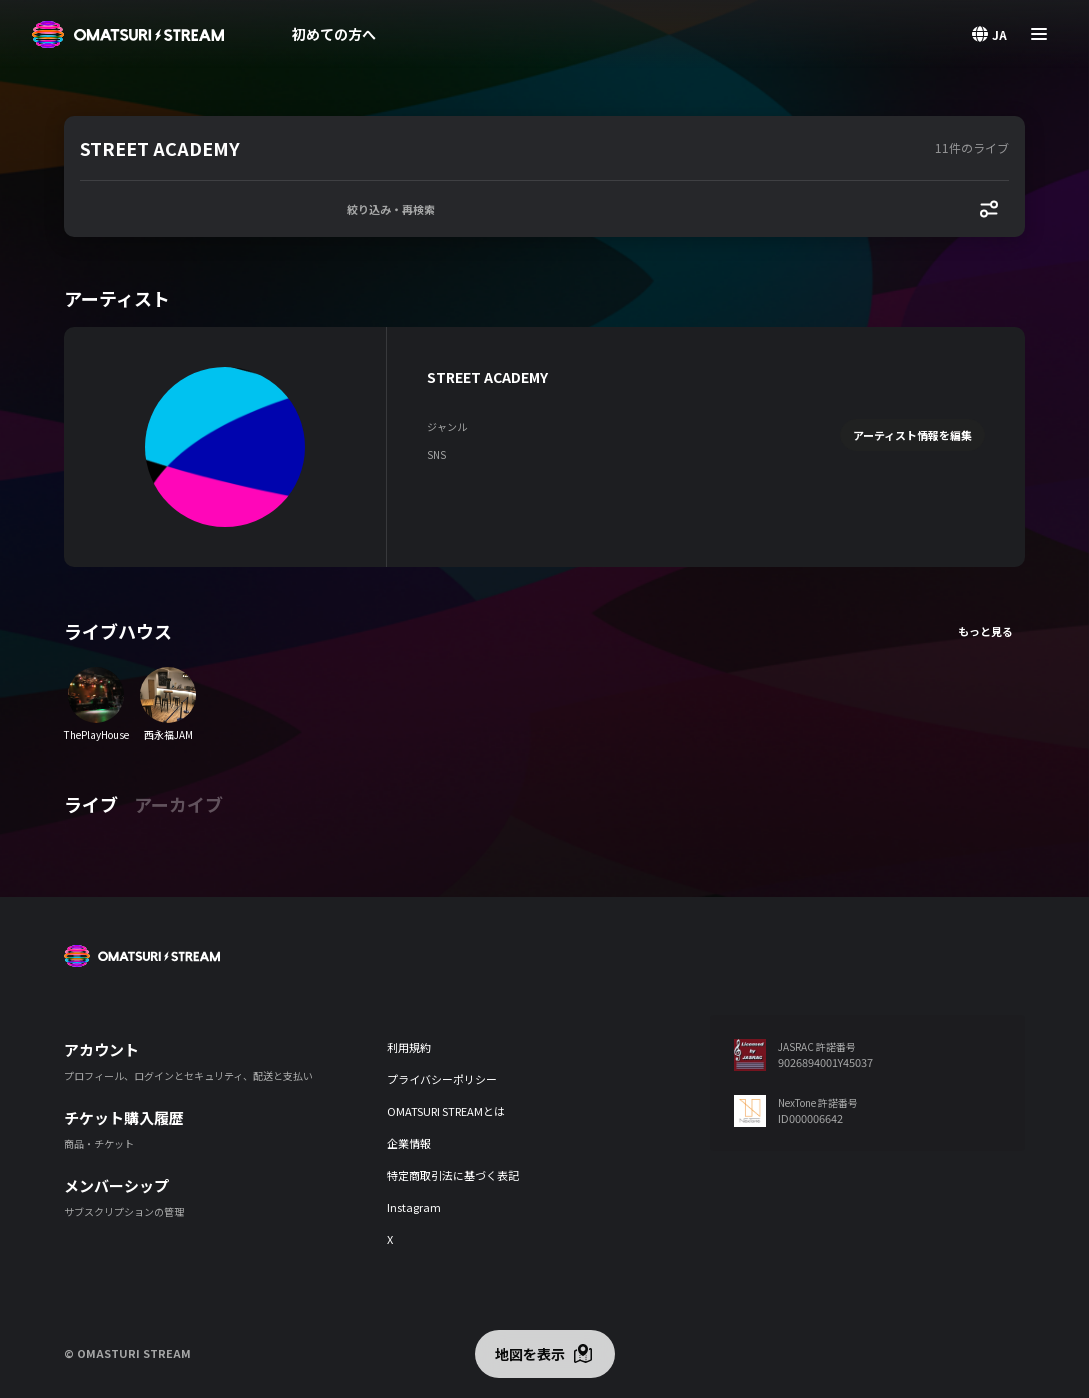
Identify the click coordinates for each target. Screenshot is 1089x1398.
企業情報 (409, 1143)
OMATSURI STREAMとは (446, 1111)
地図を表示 (530, 1354)
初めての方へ (334, 34)
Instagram (414, 1207)
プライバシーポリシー (442, 1079)
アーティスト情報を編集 (912, 435)
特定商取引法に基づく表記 (453, 1175)
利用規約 (409, 1047)
